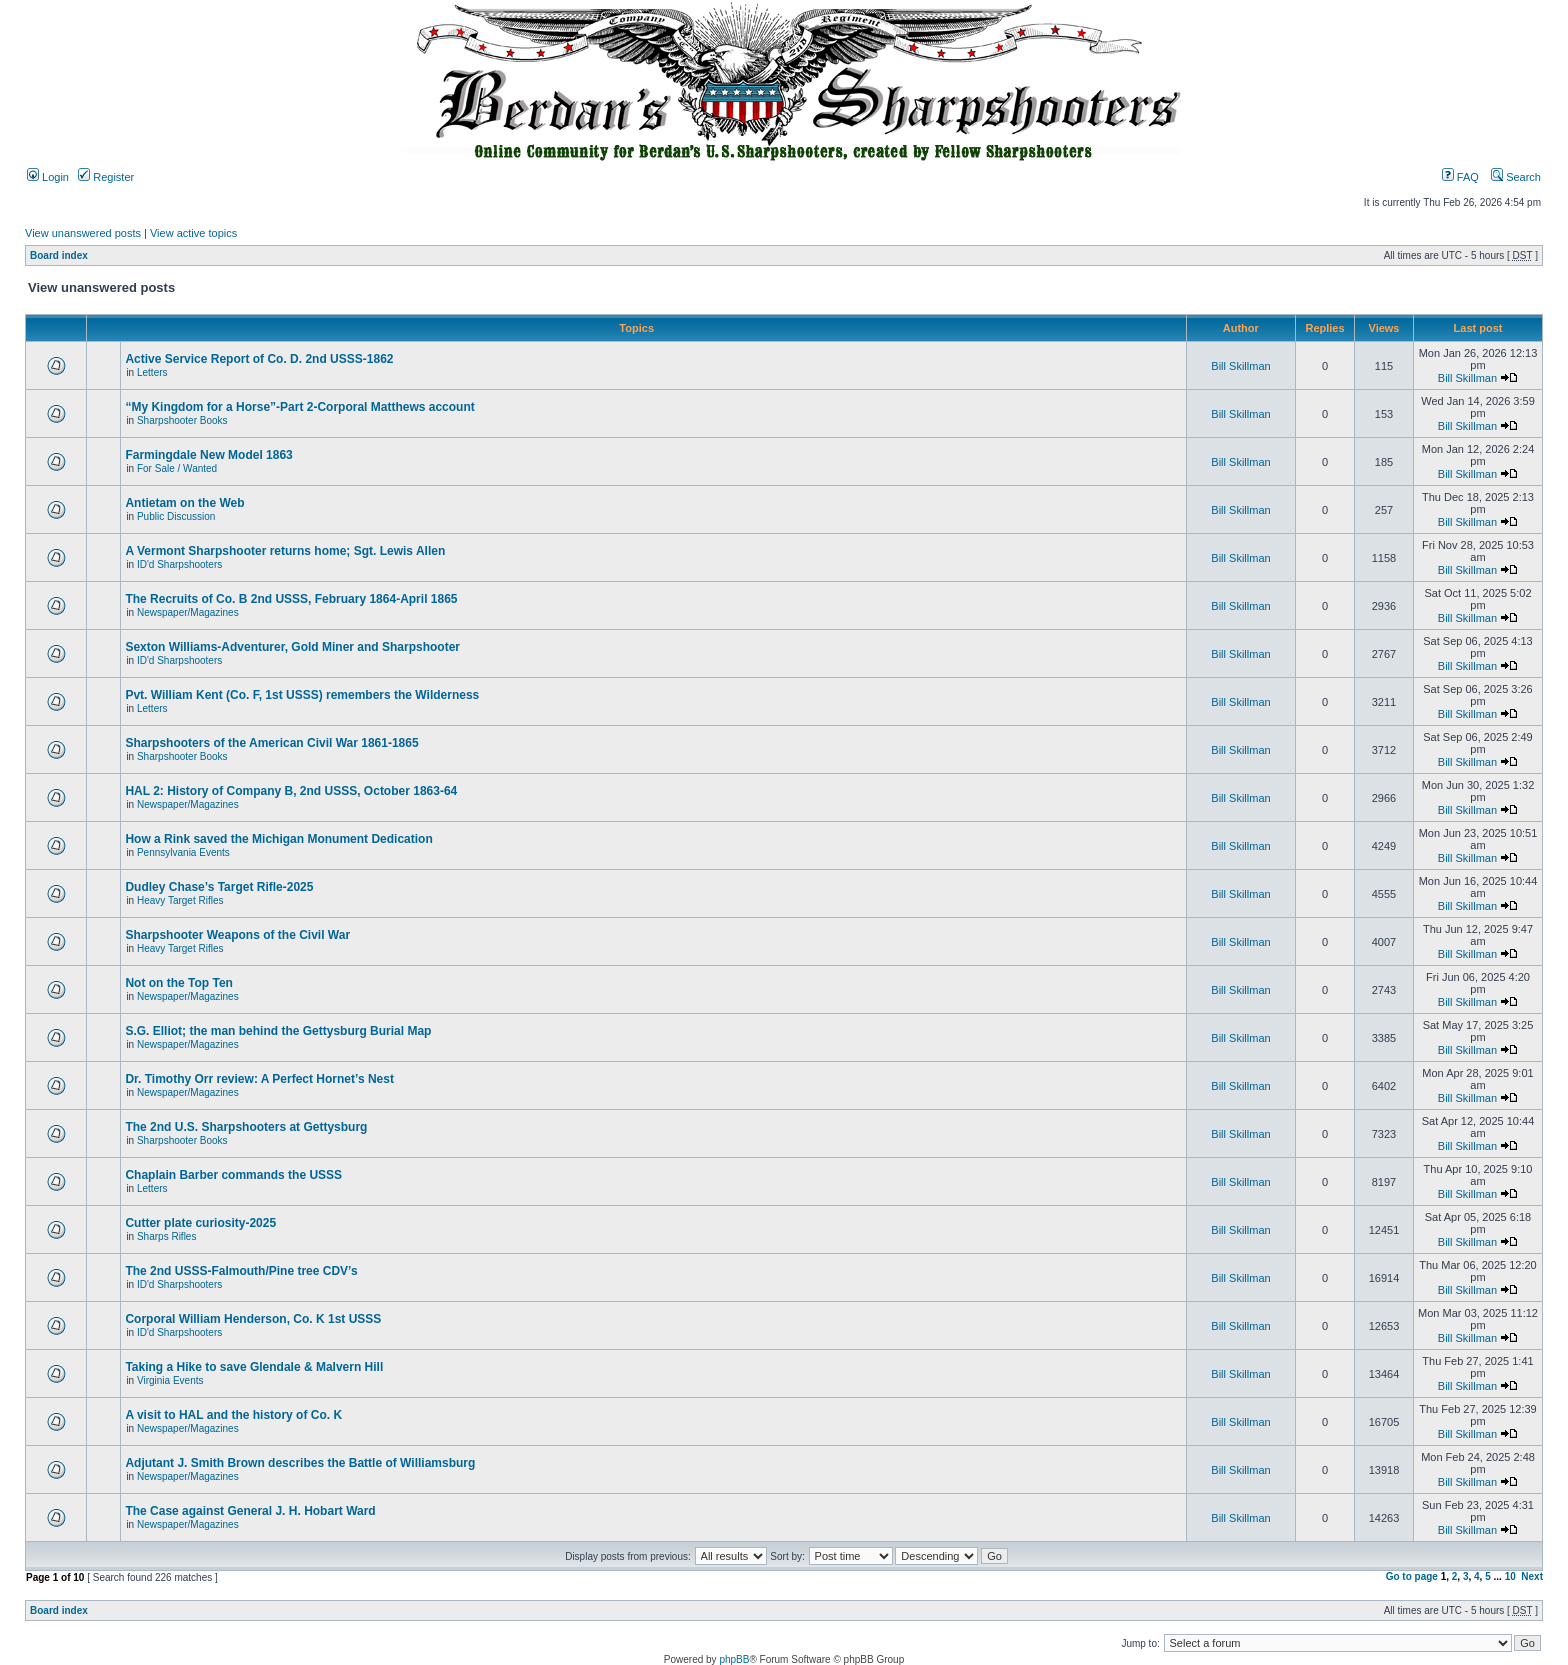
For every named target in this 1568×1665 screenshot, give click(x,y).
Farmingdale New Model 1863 (208, 455)
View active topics (193, 233)
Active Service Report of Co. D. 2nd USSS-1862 (259, 359)
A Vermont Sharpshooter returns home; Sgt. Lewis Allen (285, 551)
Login (48, 177)
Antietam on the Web (184, 503)
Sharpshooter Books (182, 420)
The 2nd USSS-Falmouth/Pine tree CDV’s (241, 1271)
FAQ (1460, 177)
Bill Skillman (1240, 366)
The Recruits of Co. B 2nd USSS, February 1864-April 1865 (291, 599)
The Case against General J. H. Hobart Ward (250, 1511)
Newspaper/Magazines (188, 612)
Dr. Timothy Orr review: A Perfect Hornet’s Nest (259, 1079)
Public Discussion (176, 516)
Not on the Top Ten (179, 983)
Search (1516, 177)
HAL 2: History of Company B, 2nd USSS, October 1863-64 (291, 791)
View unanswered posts (83, 233)
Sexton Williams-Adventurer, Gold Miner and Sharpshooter (292, 647)
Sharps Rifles (166, 1236)
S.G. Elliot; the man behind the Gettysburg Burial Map (278, 1031)
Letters (152, 372)
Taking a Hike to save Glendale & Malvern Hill (254, 1367)
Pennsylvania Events (183, 852)
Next (1532, 1576)
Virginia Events (170, 1380)
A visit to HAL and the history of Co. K (233, 1415)
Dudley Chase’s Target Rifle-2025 (219, 887)
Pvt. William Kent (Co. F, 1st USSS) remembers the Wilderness (302, 695)
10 (1510, 1576)
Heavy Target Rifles (180, 900)
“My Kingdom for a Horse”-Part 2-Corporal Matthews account (299, 407)
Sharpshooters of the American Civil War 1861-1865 (271, 743)
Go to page (1412, 1576)
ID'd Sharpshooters (179, 564)
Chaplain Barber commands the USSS (233, 1175)
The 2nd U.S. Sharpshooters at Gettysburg (246, 1127)
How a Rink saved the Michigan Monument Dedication (278, 839)
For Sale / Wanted (177, 468)
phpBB (734, 1659)
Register (106, 177)
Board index (59, 255)
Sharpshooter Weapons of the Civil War (237, 935)
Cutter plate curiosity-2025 (200, 1223)
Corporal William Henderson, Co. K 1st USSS (253, 1319)
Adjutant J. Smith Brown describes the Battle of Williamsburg (300, 1463)
